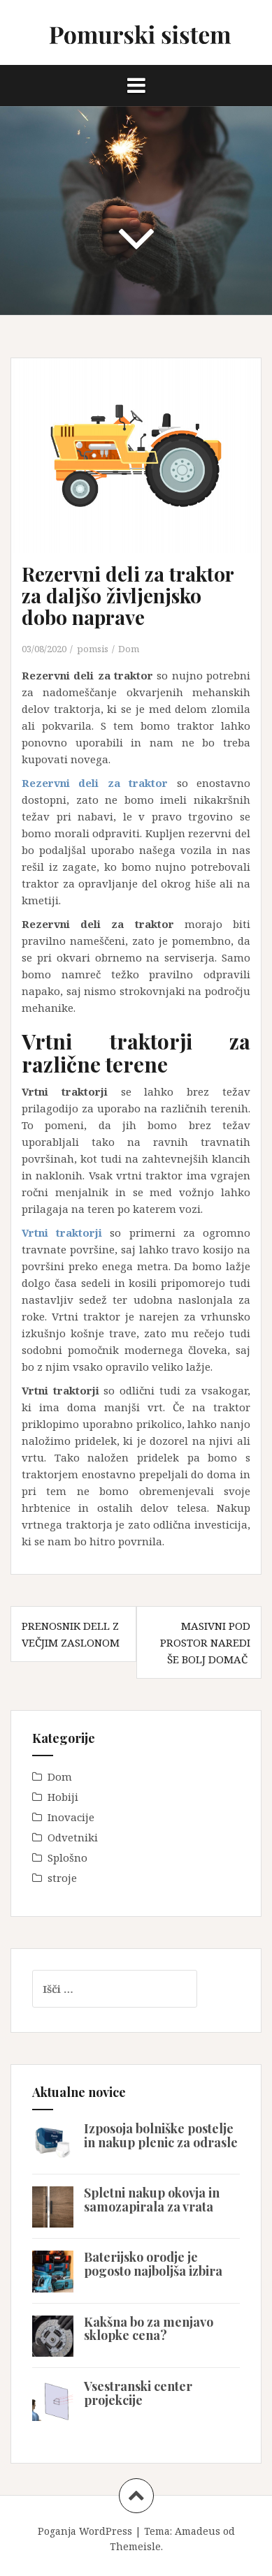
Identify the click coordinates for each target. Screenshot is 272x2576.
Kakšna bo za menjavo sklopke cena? (148, 2328)
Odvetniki (73, 1837)
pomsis (92, 648)
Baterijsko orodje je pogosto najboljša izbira (153, 2264)
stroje (62, 1878)
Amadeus (197, 2531)
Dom (128, 648)
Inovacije (71, 1817)
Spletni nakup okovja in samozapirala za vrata (152, 2199)
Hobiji (63, 1797)
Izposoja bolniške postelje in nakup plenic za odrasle (161, 2135)
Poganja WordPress (85, 2531)
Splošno (67, 1857)
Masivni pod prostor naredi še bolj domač (205, 1642)
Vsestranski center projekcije (138, 2393)
